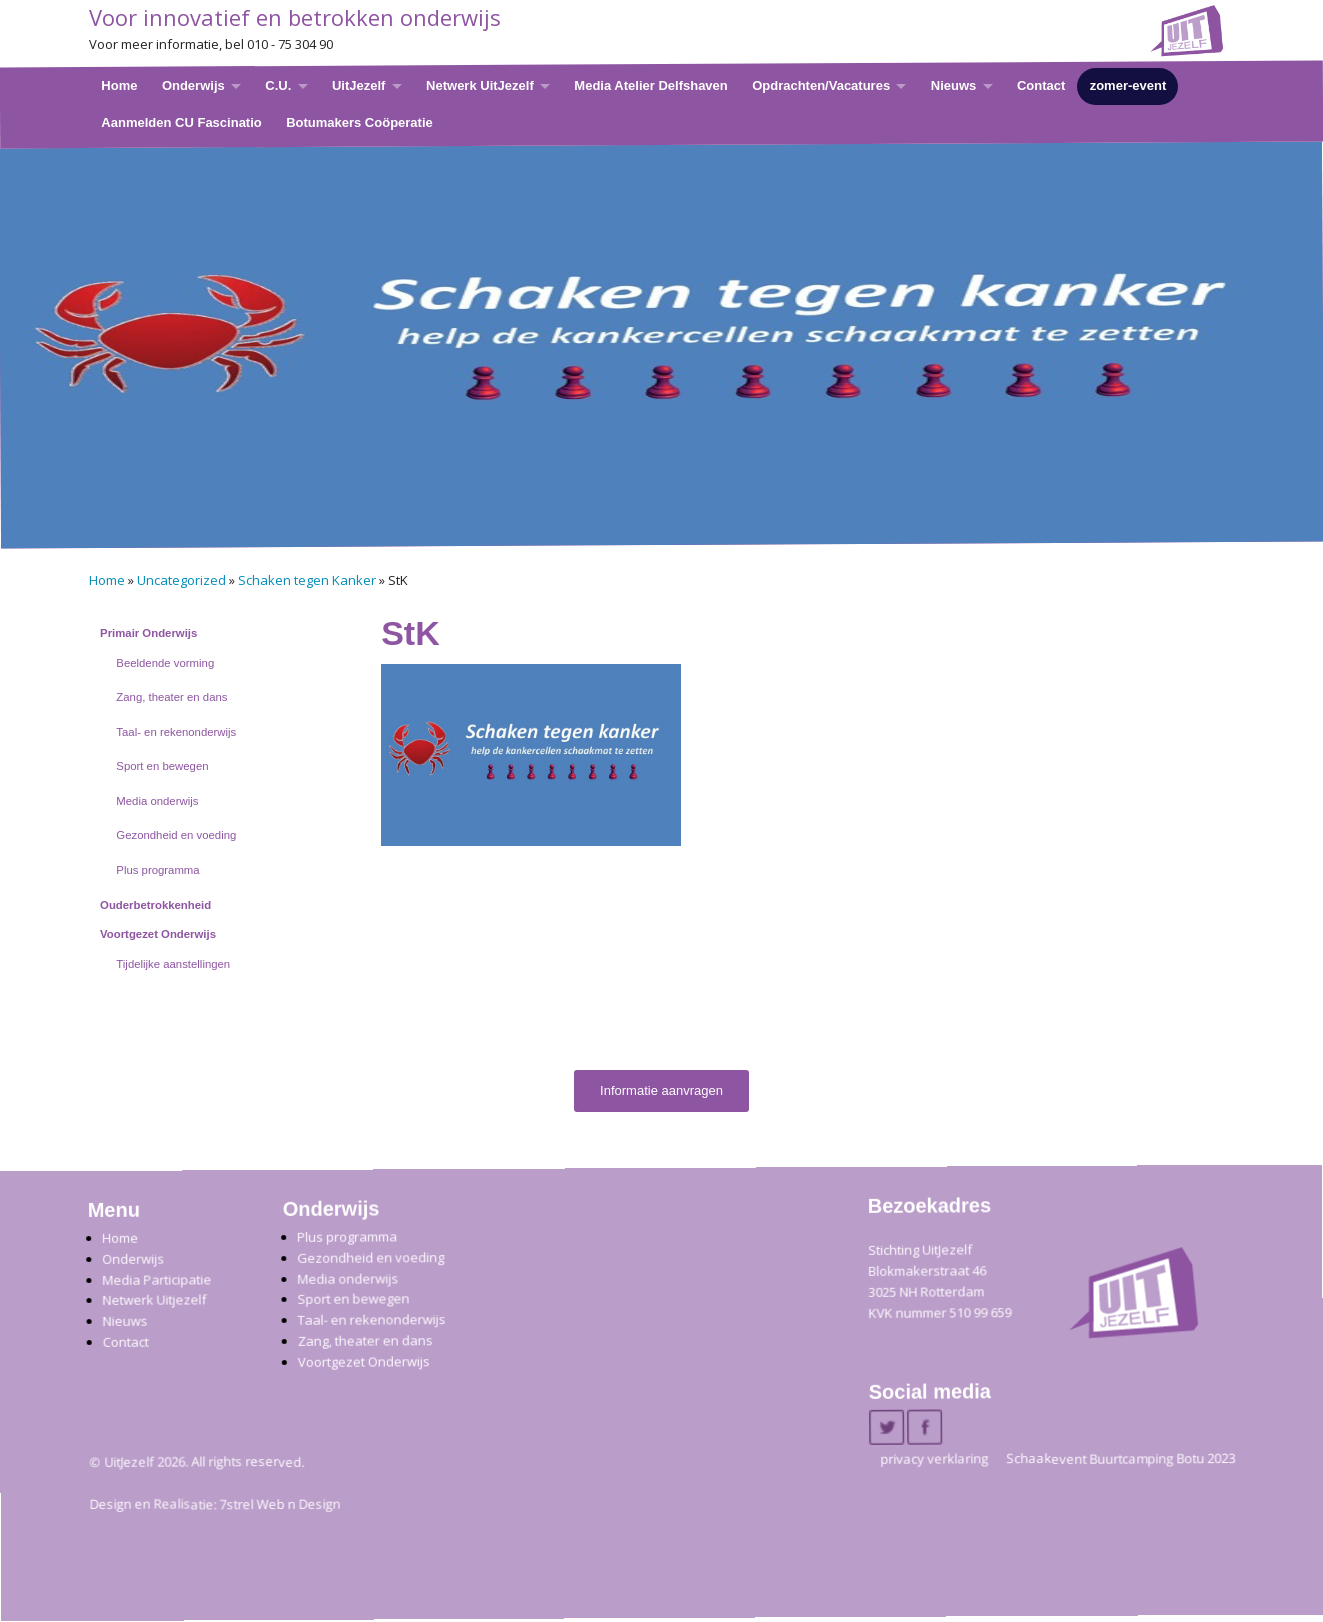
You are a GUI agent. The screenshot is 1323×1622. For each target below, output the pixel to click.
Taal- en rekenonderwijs (176, 732)
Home (119, 85)
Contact (1040, 85)
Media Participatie (156, 1279)
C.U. (278, 85)
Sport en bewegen (162, 766)
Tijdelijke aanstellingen (173, 964)
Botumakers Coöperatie (359, 121)
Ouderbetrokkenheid (155, 905)
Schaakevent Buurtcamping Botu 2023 (1120, 1459)
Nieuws (953, 85)
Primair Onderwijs (148, 633)
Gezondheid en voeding (176, 835)
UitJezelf (357, 85)
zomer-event (1127, 85)
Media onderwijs (157, 801)
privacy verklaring (934, 1459)
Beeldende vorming (165, 663)
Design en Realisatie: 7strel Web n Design (214, 1505)
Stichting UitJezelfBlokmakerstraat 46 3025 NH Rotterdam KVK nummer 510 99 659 (939, 1281)
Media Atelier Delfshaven (650, 85)
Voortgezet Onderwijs (158, 934)
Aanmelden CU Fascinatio (181, 121)
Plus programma (157, 870)
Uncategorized (181, 580)
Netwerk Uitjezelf (154, 1300)
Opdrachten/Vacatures (821, 85)
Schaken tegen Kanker (307, 580)
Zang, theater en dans (171, 697)
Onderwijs (192, 85)
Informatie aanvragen (661, 1090)
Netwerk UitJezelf (480, 85)
